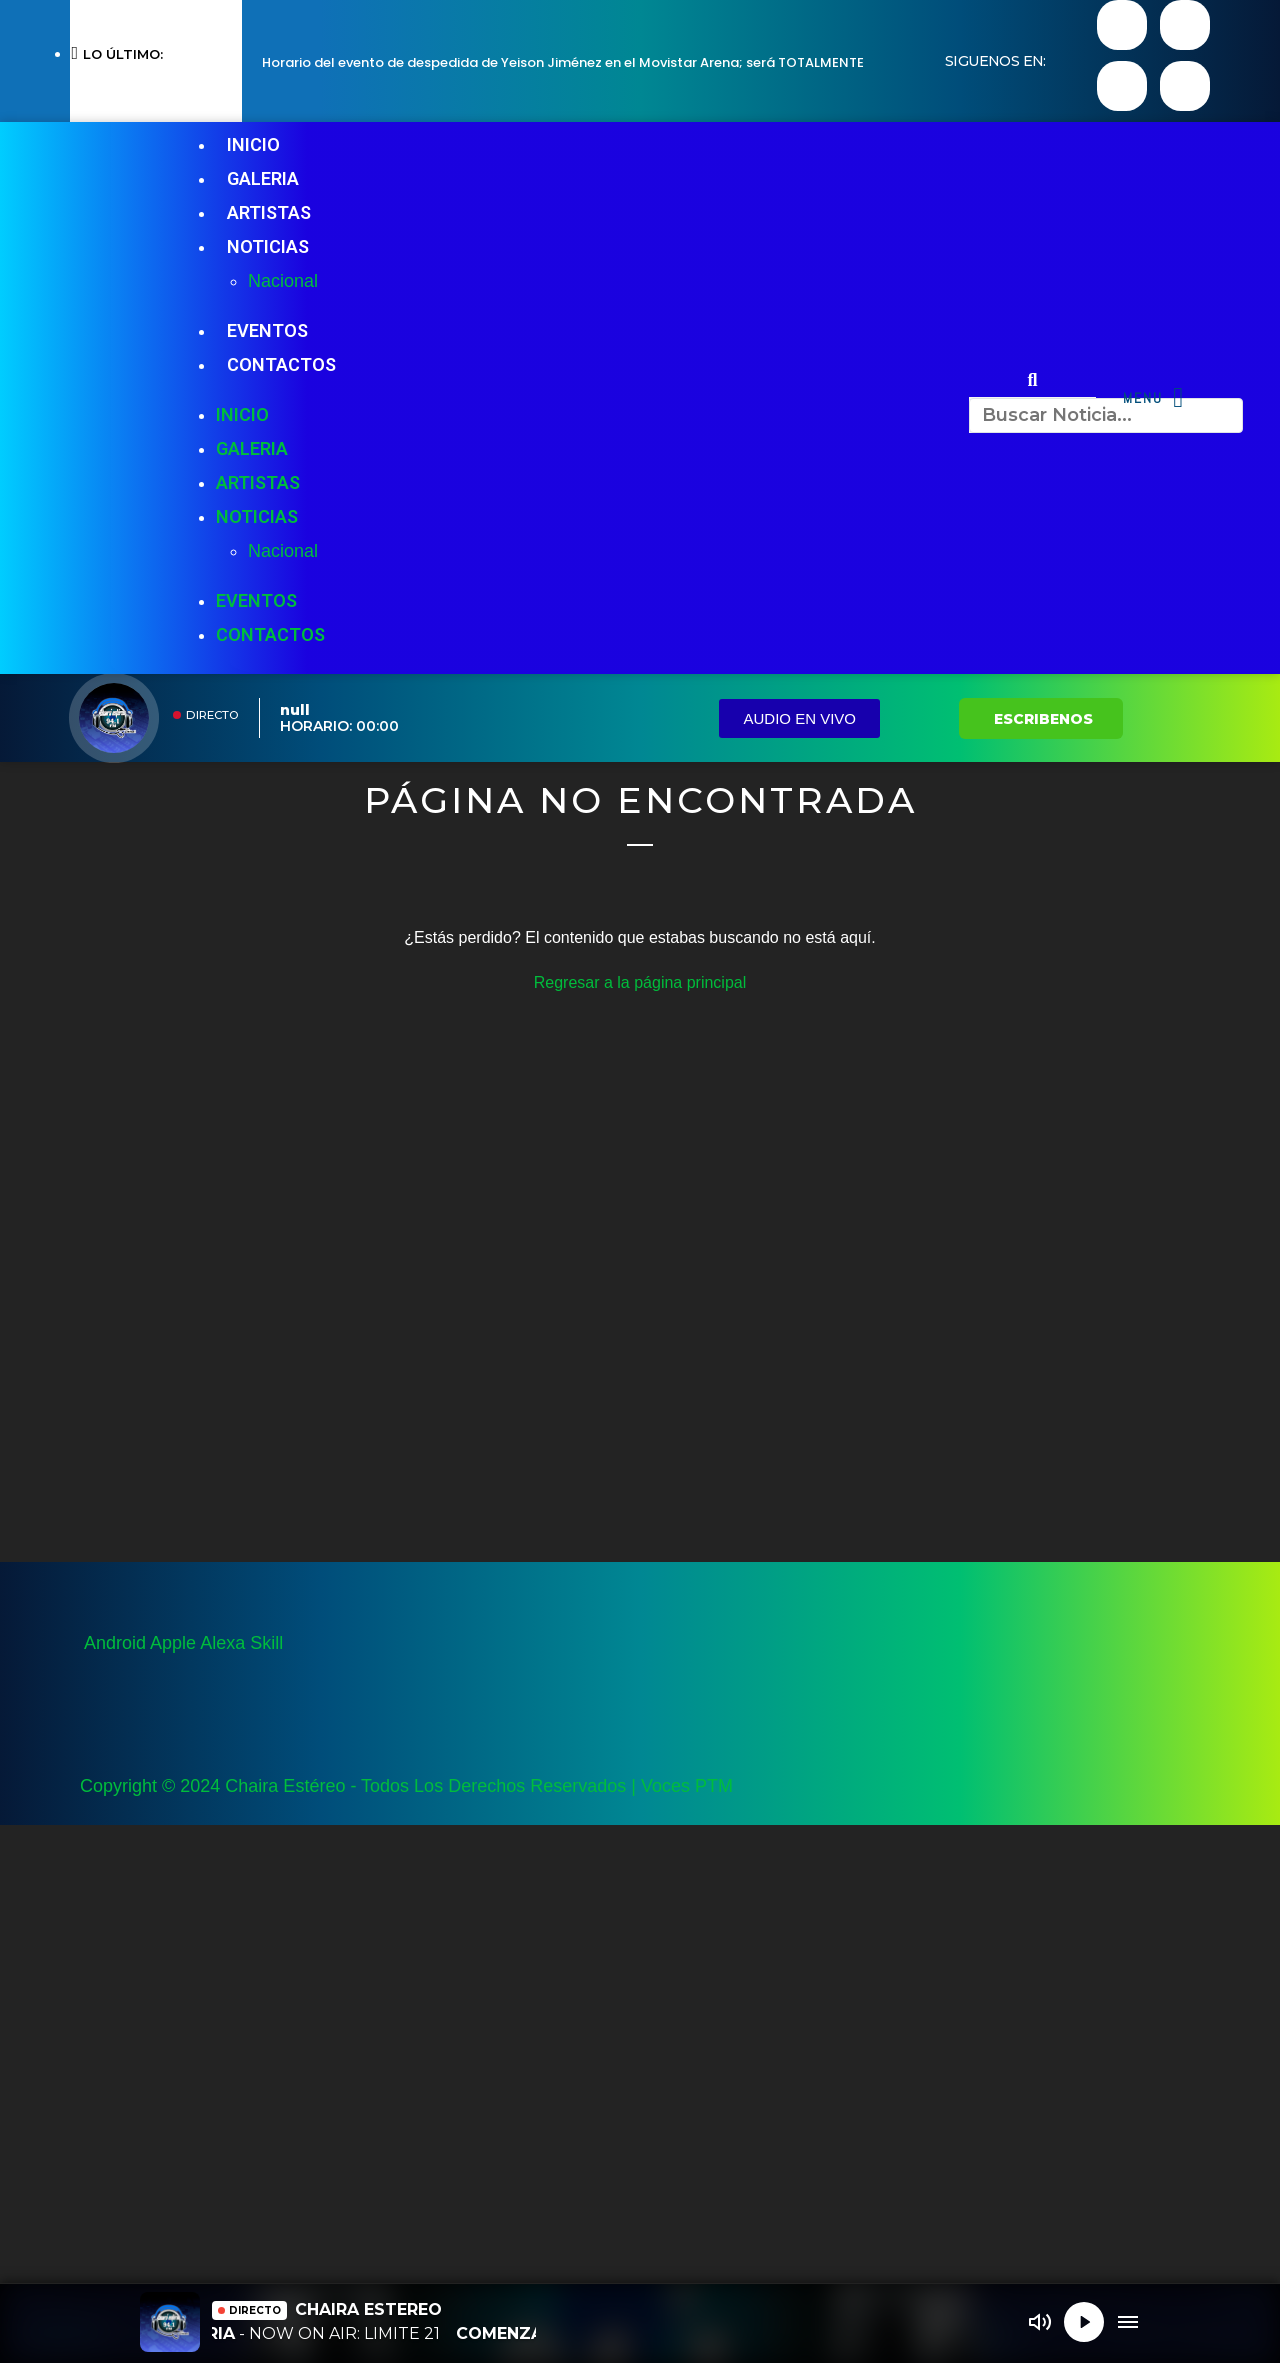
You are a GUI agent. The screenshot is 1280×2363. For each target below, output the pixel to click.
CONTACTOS (281, 364)
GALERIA (263, 178)
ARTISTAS (269, 212)
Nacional (283, 281)
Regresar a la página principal (640, 982)
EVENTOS (267, 330)
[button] (1033, 380)
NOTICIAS (268, 246)
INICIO (253, 144)
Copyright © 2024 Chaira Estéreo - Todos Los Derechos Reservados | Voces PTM (406, 1786)
